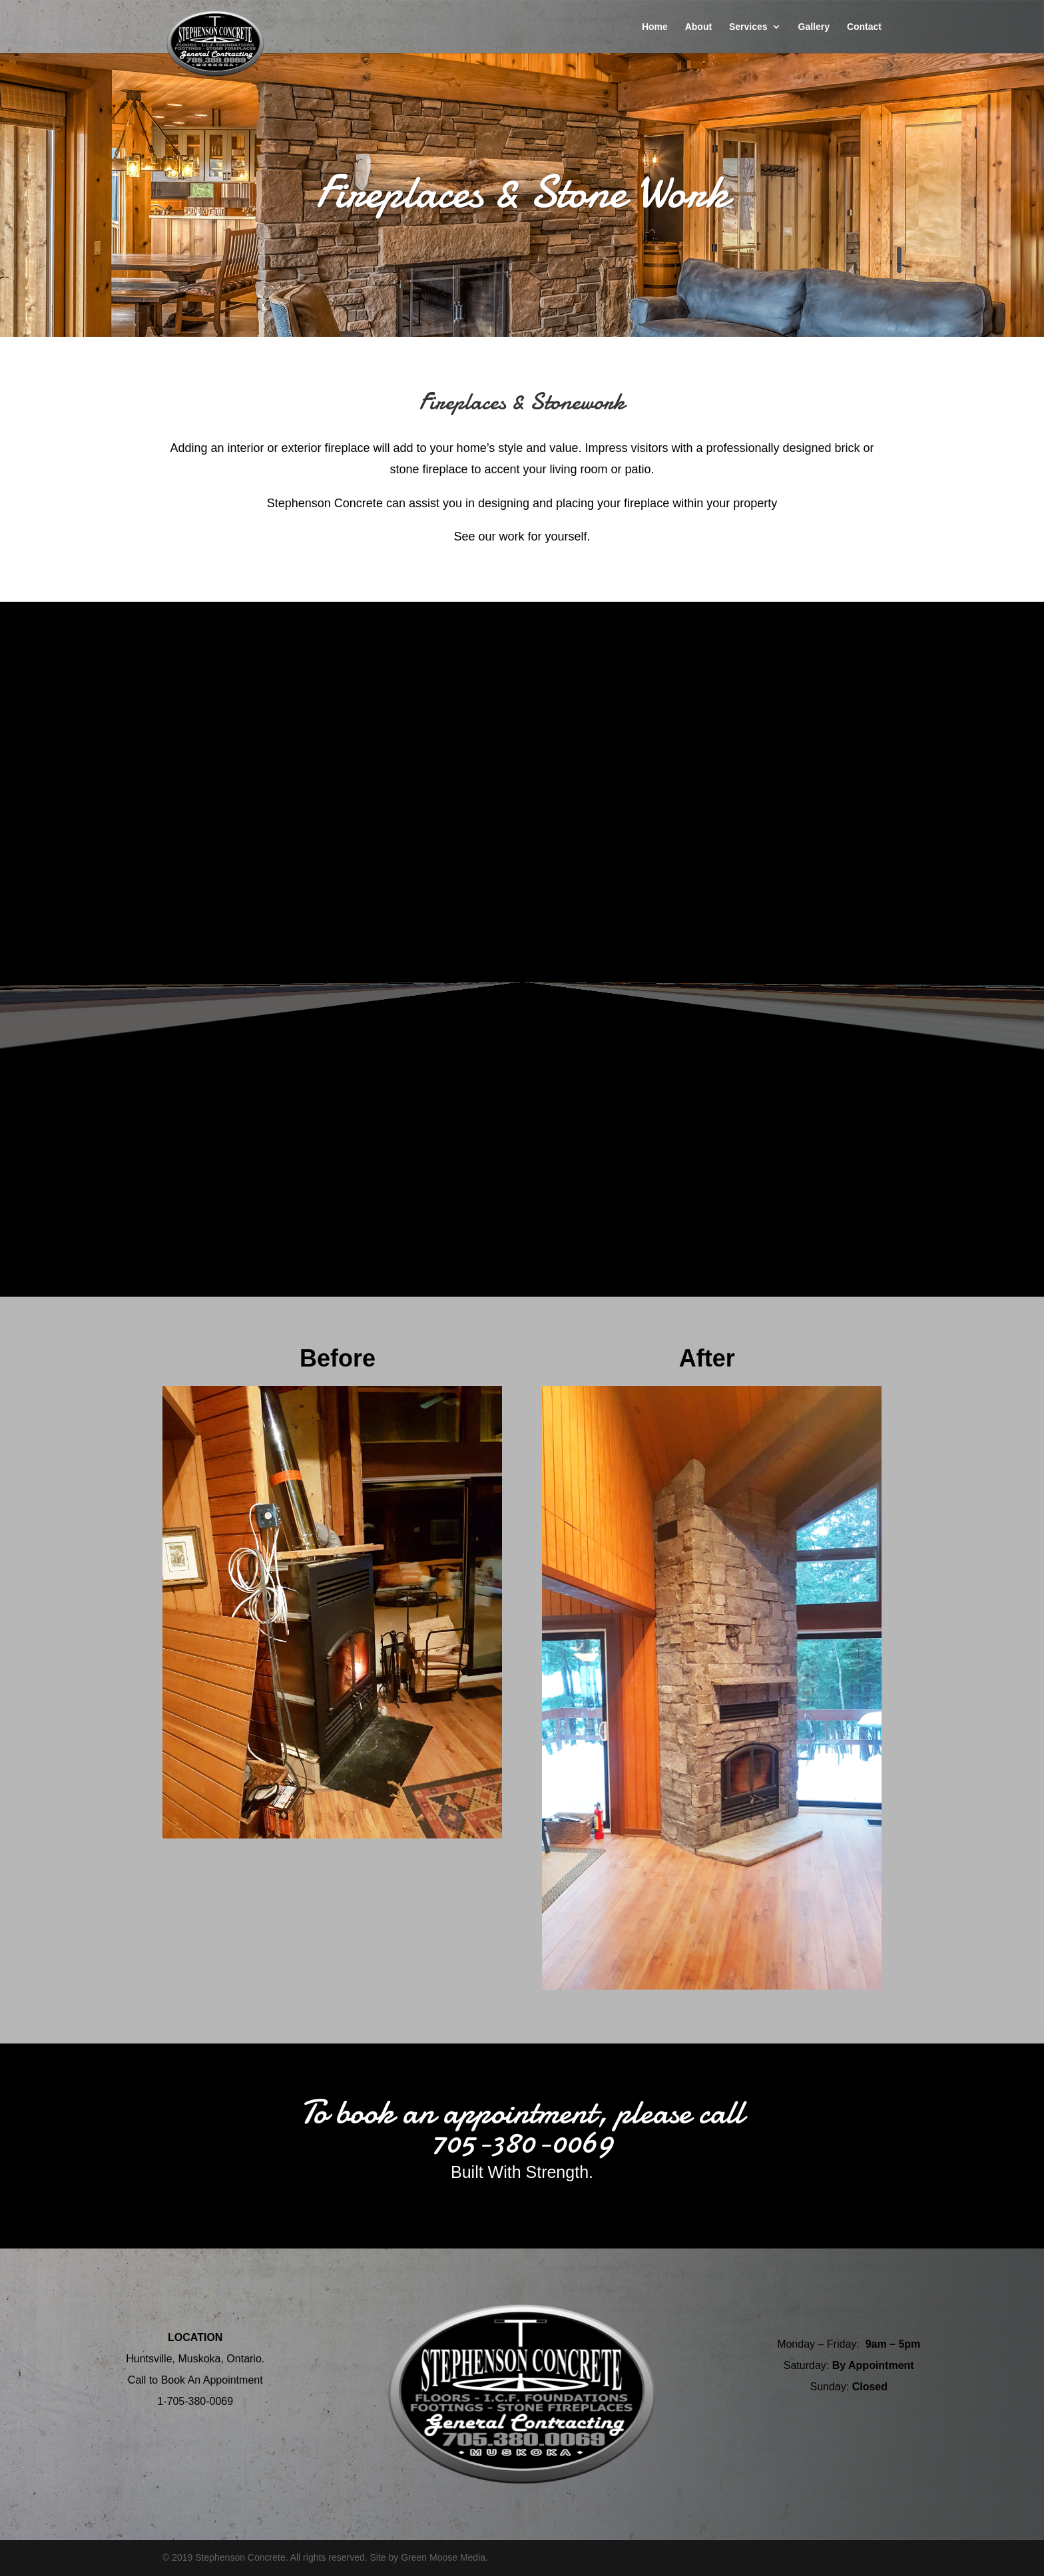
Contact (864, 27)
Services (748, 27)
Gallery (814, 27)
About (698, 27)
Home (655, 27)
